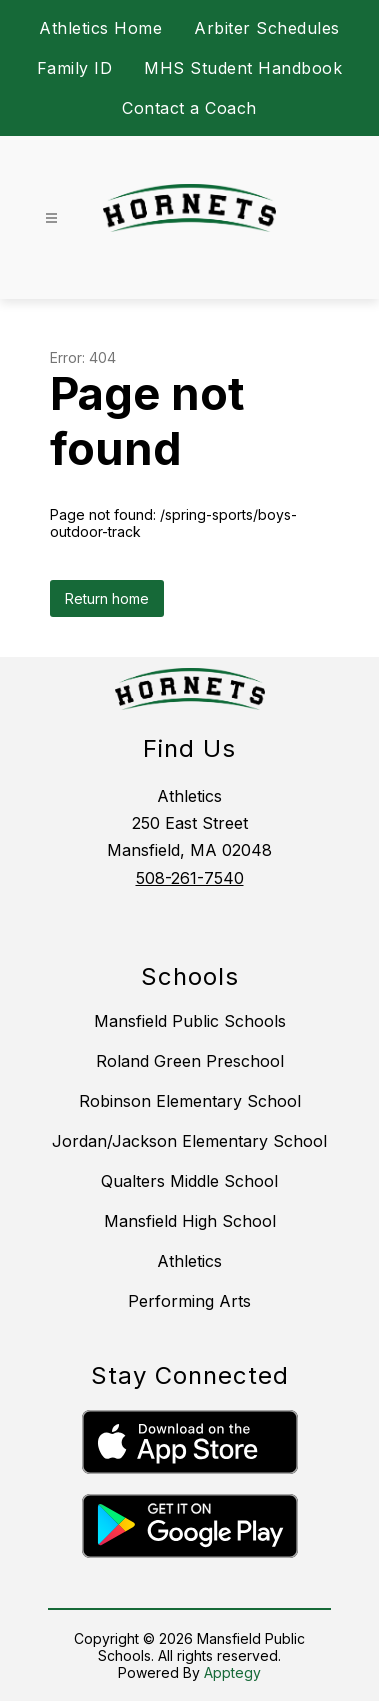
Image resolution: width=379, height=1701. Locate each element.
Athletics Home (100, 28)
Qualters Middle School (189, 1181)
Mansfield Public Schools (190, 1021)
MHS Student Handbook (243, 68)
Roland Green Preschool (190, 1061)
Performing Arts (189, 1301)
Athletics (189, 1261)
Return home (107, 598)
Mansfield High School (190, 1221)
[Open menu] (51, 218)
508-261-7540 (190, 878)
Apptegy (232, 1672)
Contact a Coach (189, 108)
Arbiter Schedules (267, 28)
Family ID (75, 68)
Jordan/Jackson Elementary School (189, 1141)
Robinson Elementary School (190, 1101)
